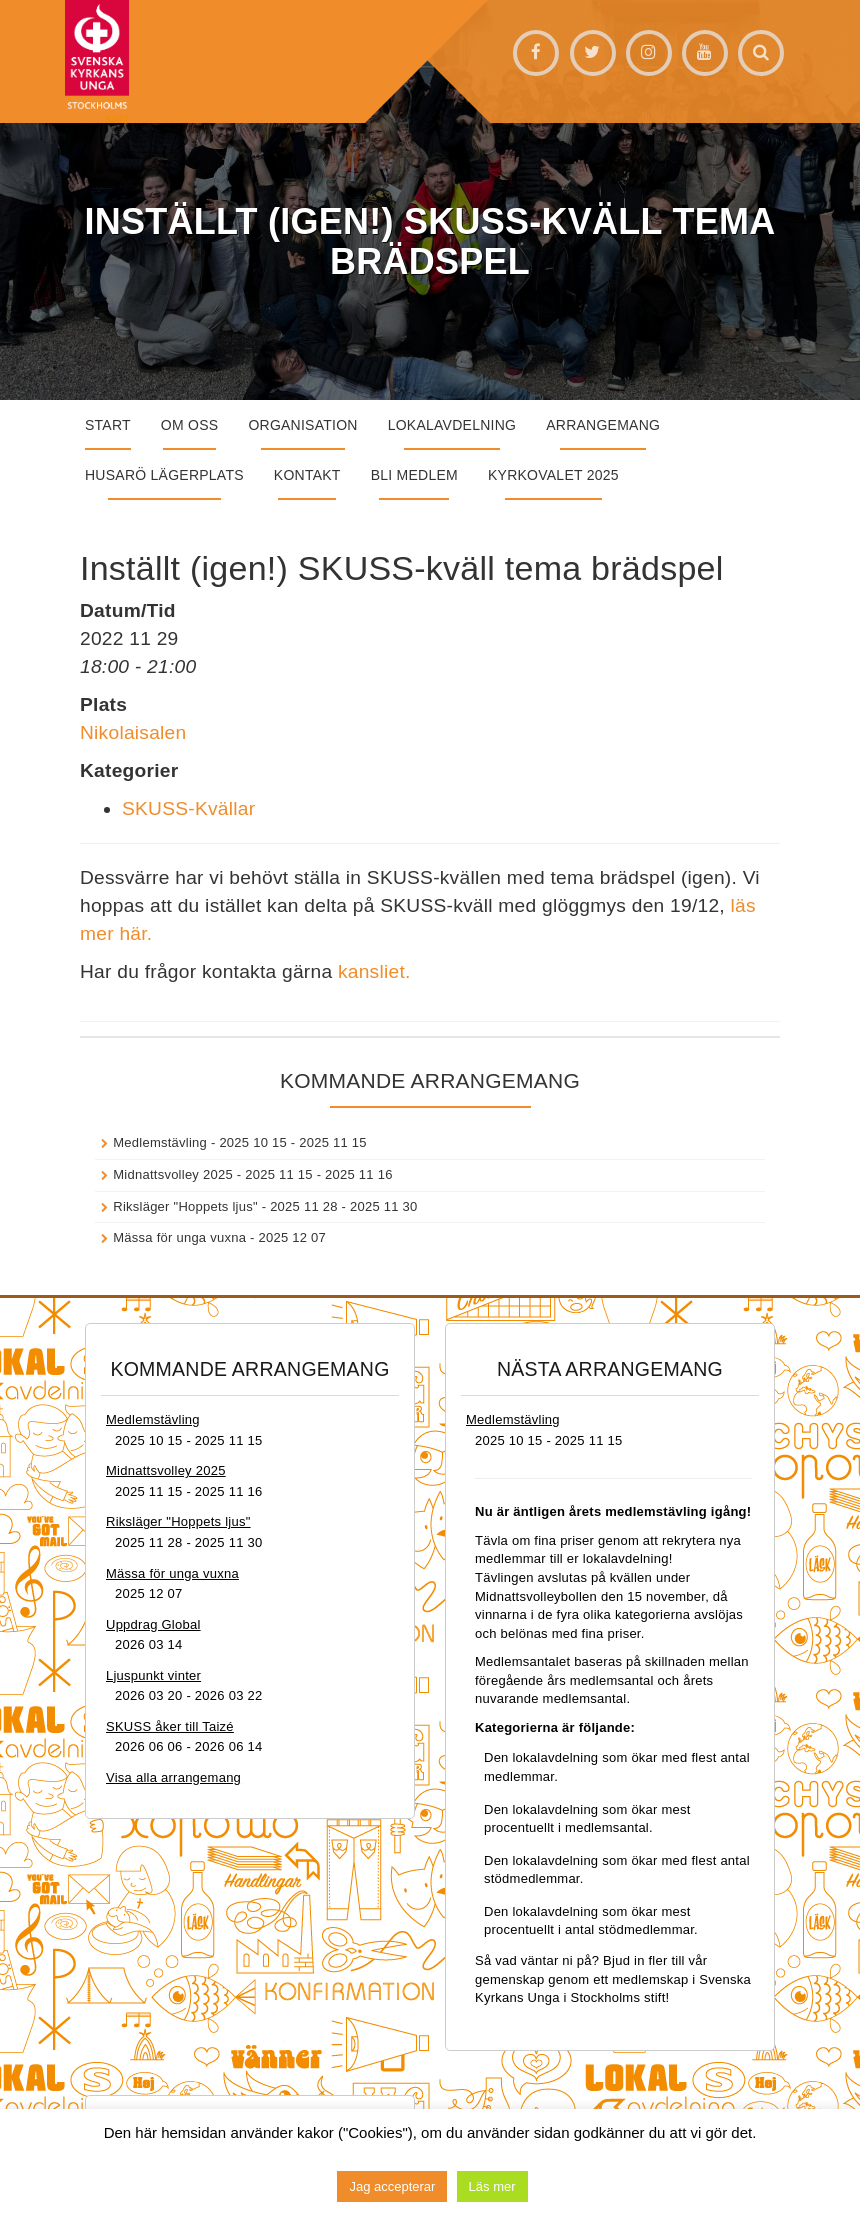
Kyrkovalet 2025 (553, 475)
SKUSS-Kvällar (188, 808)
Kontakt (307, 475)
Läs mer (492, 2186)
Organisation (302, 425)
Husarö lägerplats (164, 475)
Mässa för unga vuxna (179, 1237)
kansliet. (374, 971)
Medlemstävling (160, 1142)
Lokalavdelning (452, 425)
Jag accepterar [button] (392, 2186)
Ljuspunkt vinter (153, 1675)
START (108, 425)
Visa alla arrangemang (173, 1777)
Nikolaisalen (133, 732)
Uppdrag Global (153, 1624)
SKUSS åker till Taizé (170, 1726)
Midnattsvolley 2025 (173, 1174)
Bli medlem (414, 475)
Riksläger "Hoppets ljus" (185, 1206)
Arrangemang (603, 425)
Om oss (190, 425)
